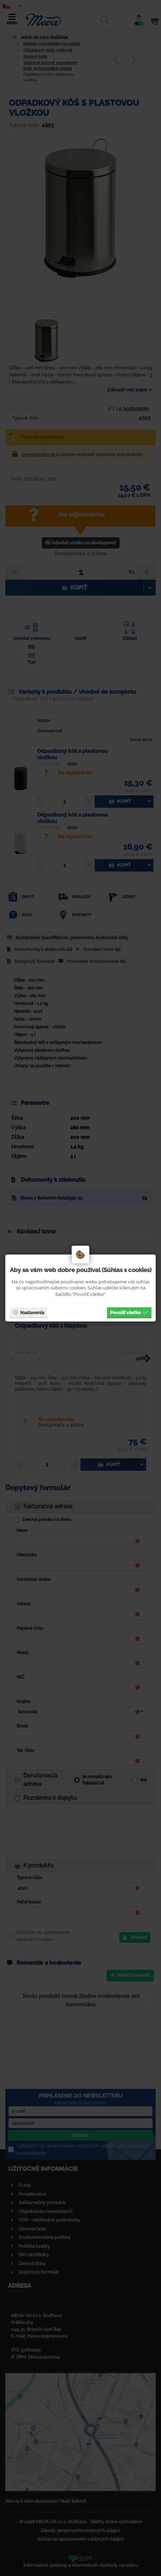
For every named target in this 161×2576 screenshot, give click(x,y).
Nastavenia (28, 1312)
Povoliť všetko (129, 1312)
